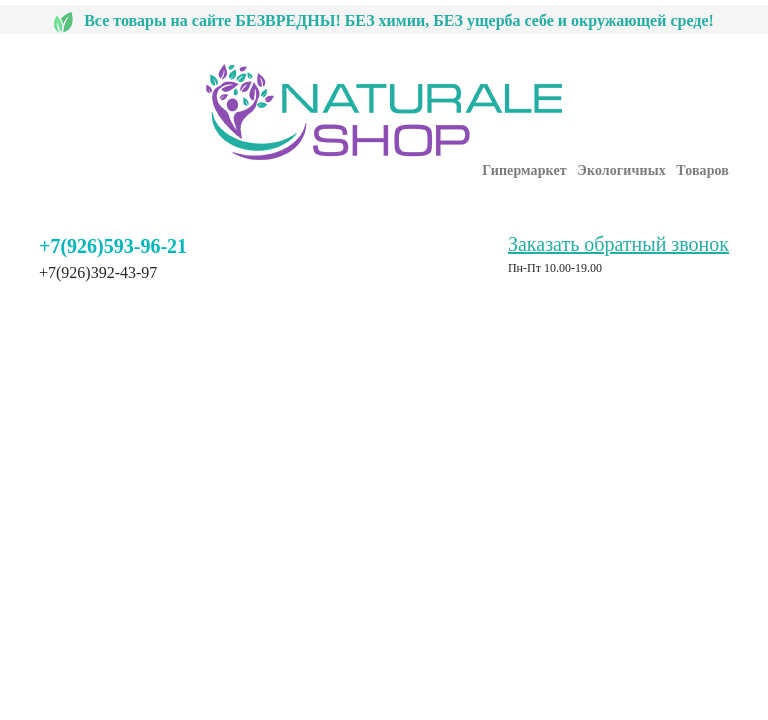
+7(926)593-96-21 (113, 246)
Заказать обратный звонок (618, 244)
